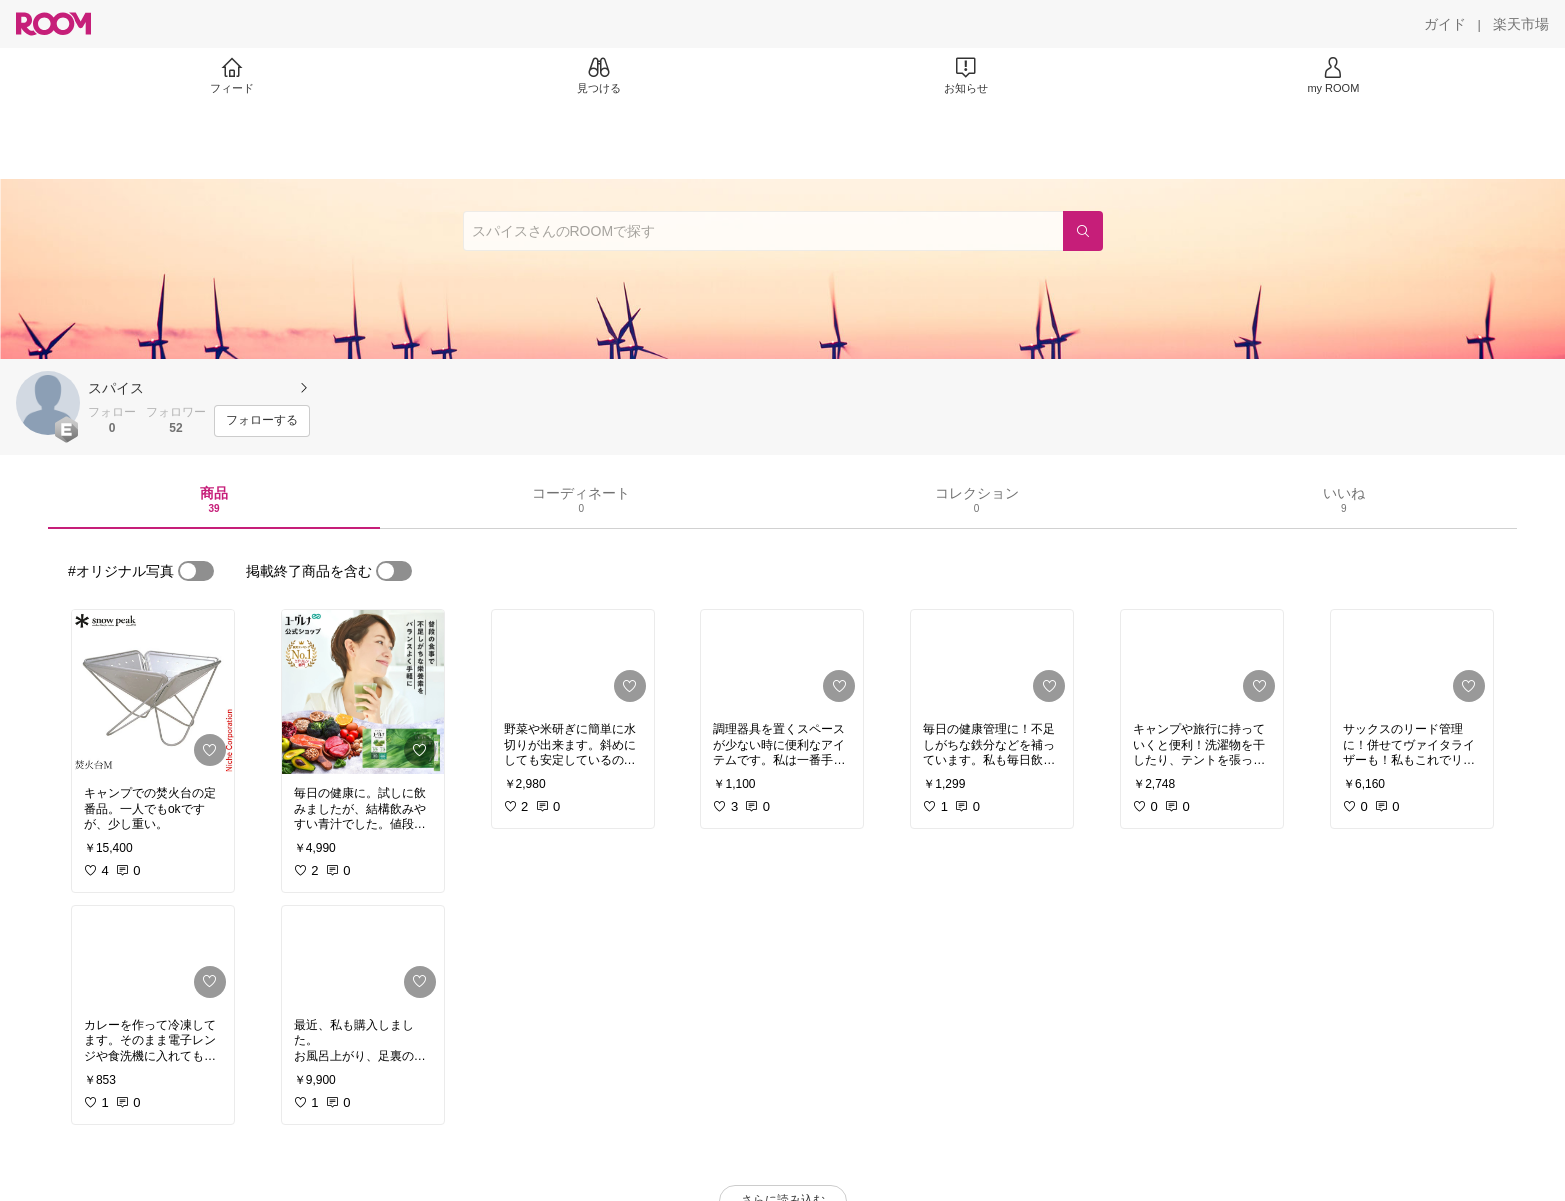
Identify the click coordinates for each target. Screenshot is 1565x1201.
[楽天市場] (1521, 24)
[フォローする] (262, 421)
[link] (153, 692)
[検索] (1083, 231)
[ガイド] (1445, 24)
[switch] (196, 571)
